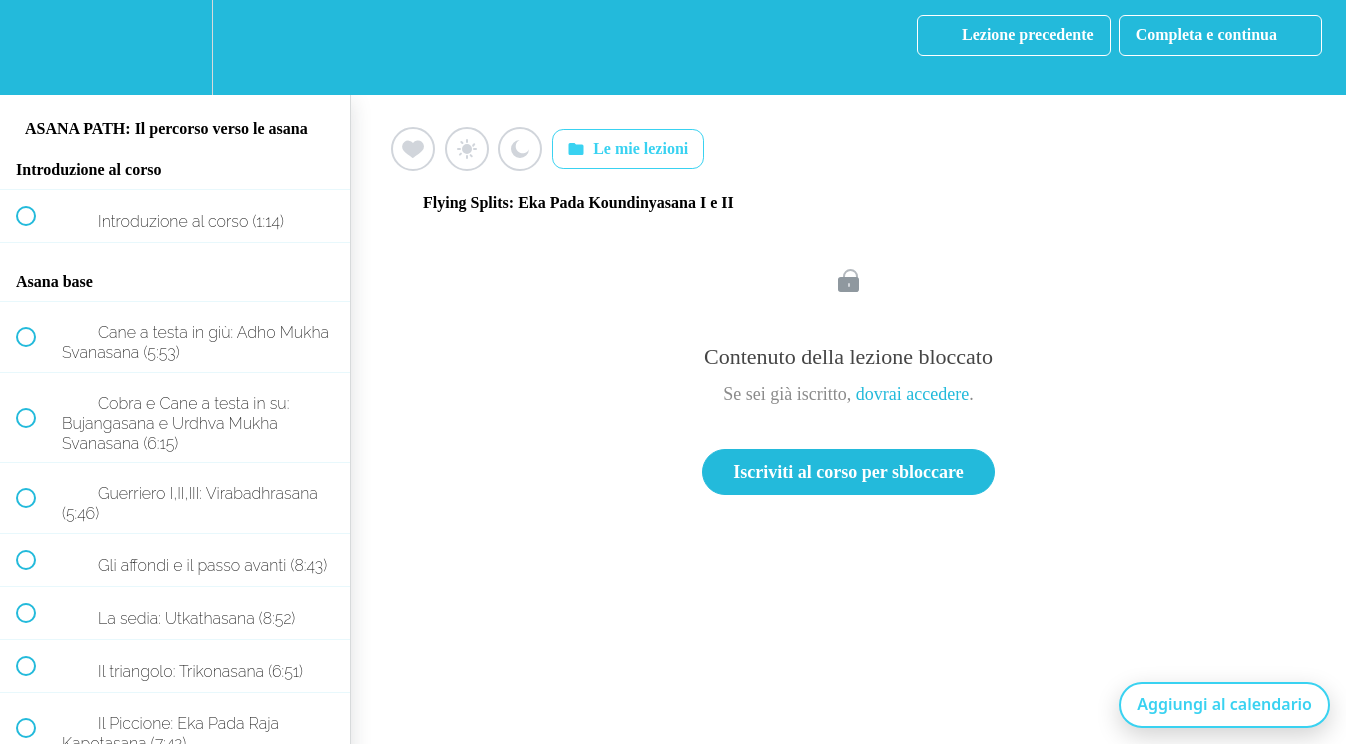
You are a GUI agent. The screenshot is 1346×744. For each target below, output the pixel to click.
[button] (37, 47)
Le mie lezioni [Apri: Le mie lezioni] (627, 149)
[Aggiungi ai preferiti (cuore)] (413, 149)
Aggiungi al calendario (1224, 704)
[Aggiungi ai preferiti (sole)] (467, 149)
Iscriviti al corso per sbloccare (848, 472)
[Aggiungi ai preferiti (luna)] (520, 149)
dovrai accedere (912, 394)
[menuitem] (175, 47)
